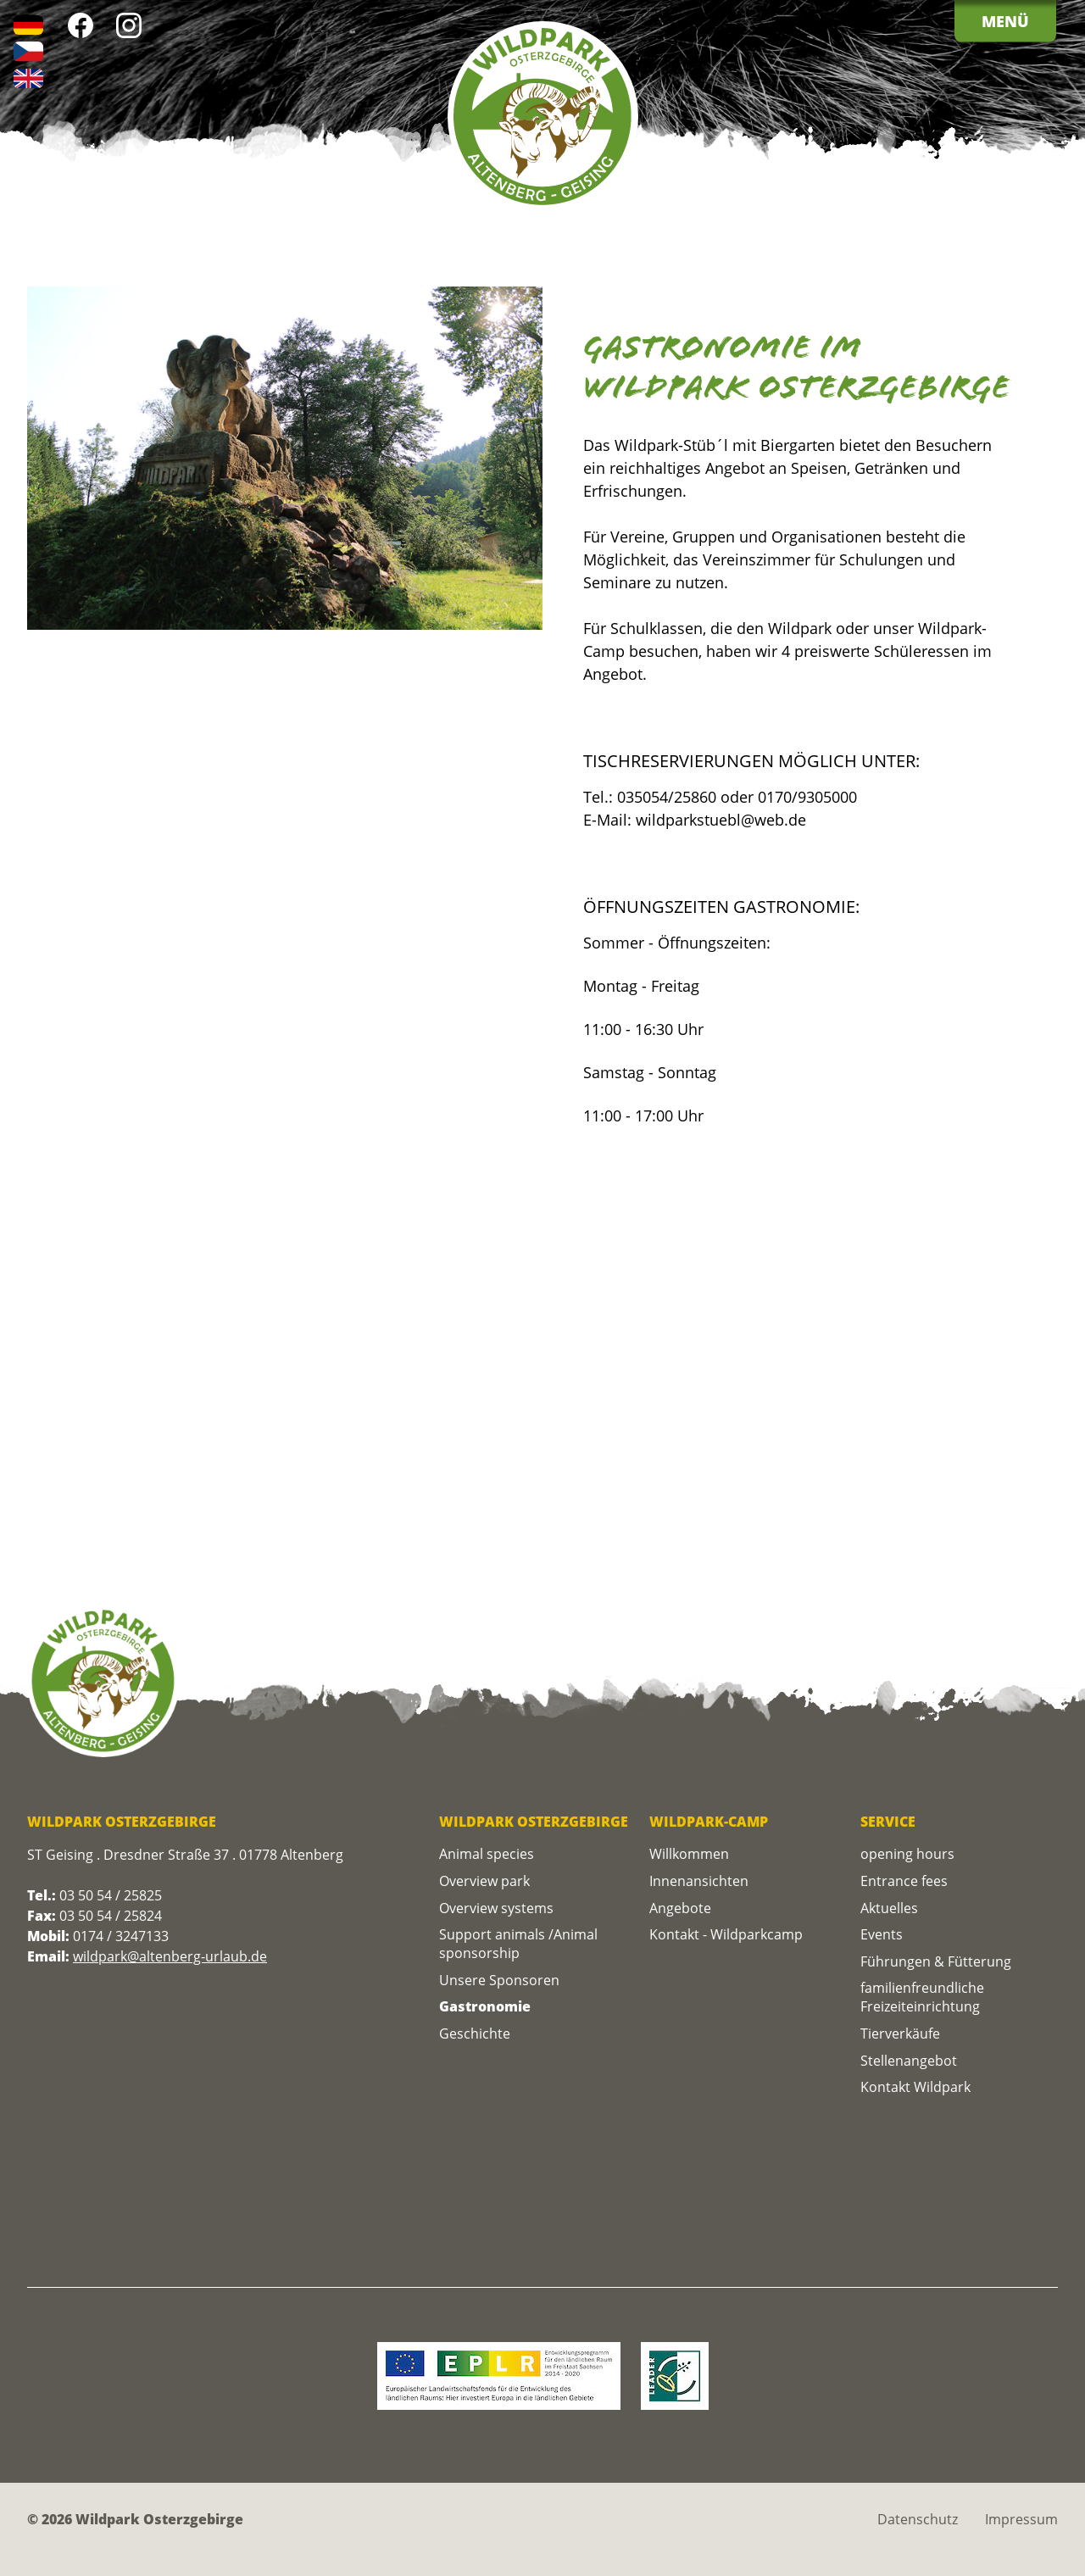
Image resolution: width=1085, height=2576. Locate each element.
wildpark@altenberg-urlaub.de (170, 1956)
